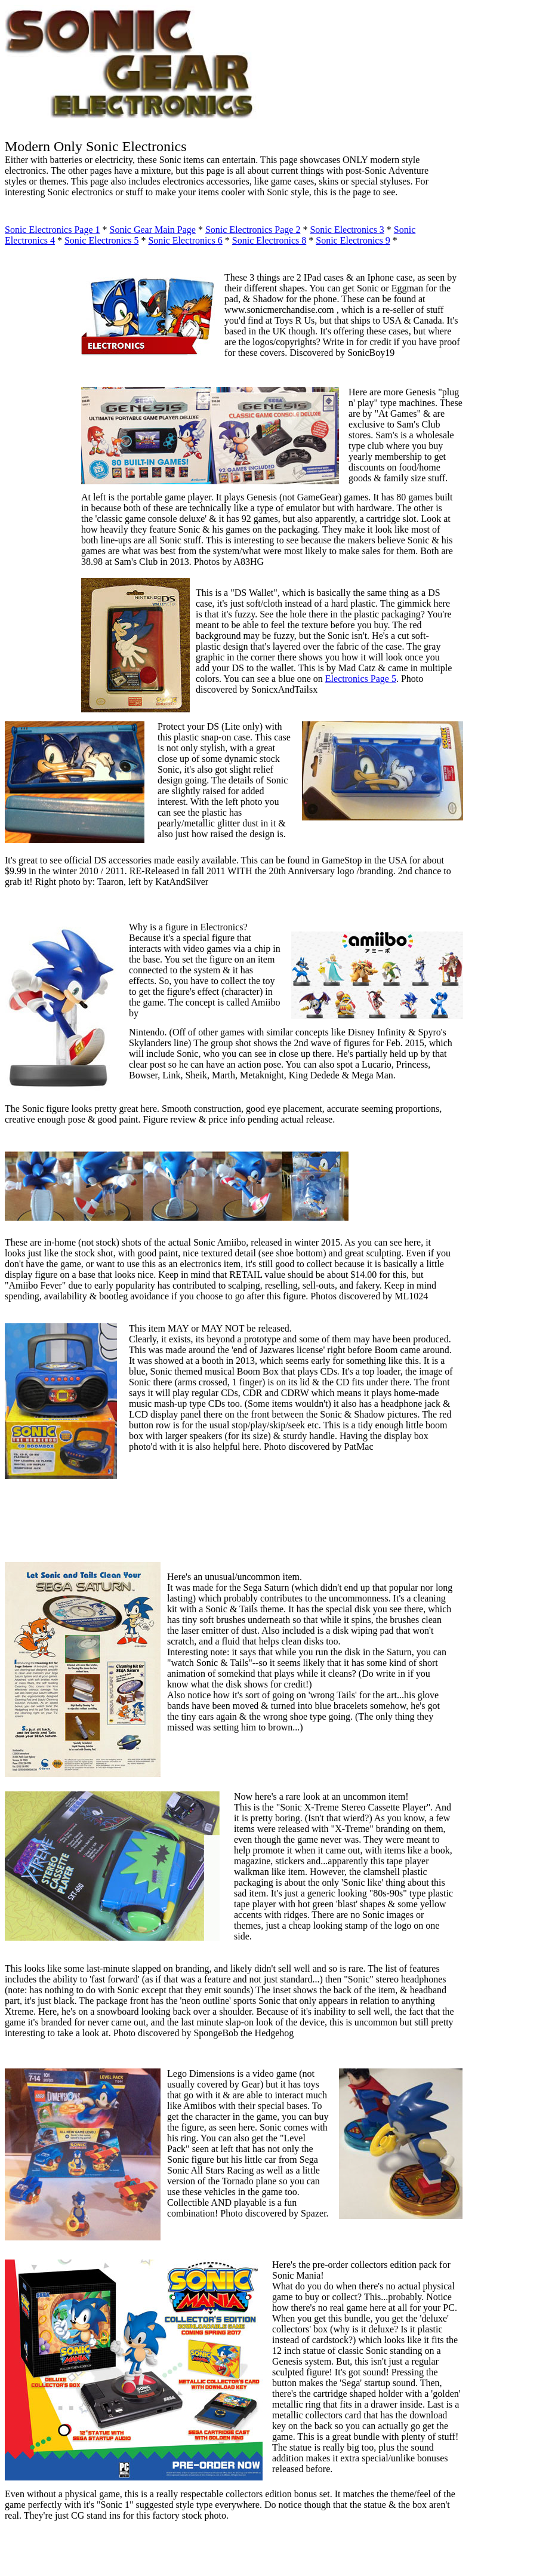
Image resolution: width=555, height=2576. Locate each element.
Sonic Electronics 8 (269, 240)
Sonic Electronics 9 (353, 240)
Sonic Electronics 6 (185, 240)
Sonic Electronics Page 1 (52, 230)
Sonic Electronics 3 (347, 230)
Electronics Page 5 (360, 679)
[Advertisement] (40, 518)
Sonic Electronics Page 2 (253, 230)
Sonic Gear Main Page (153, 230)
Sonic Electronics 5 (101, 240)
